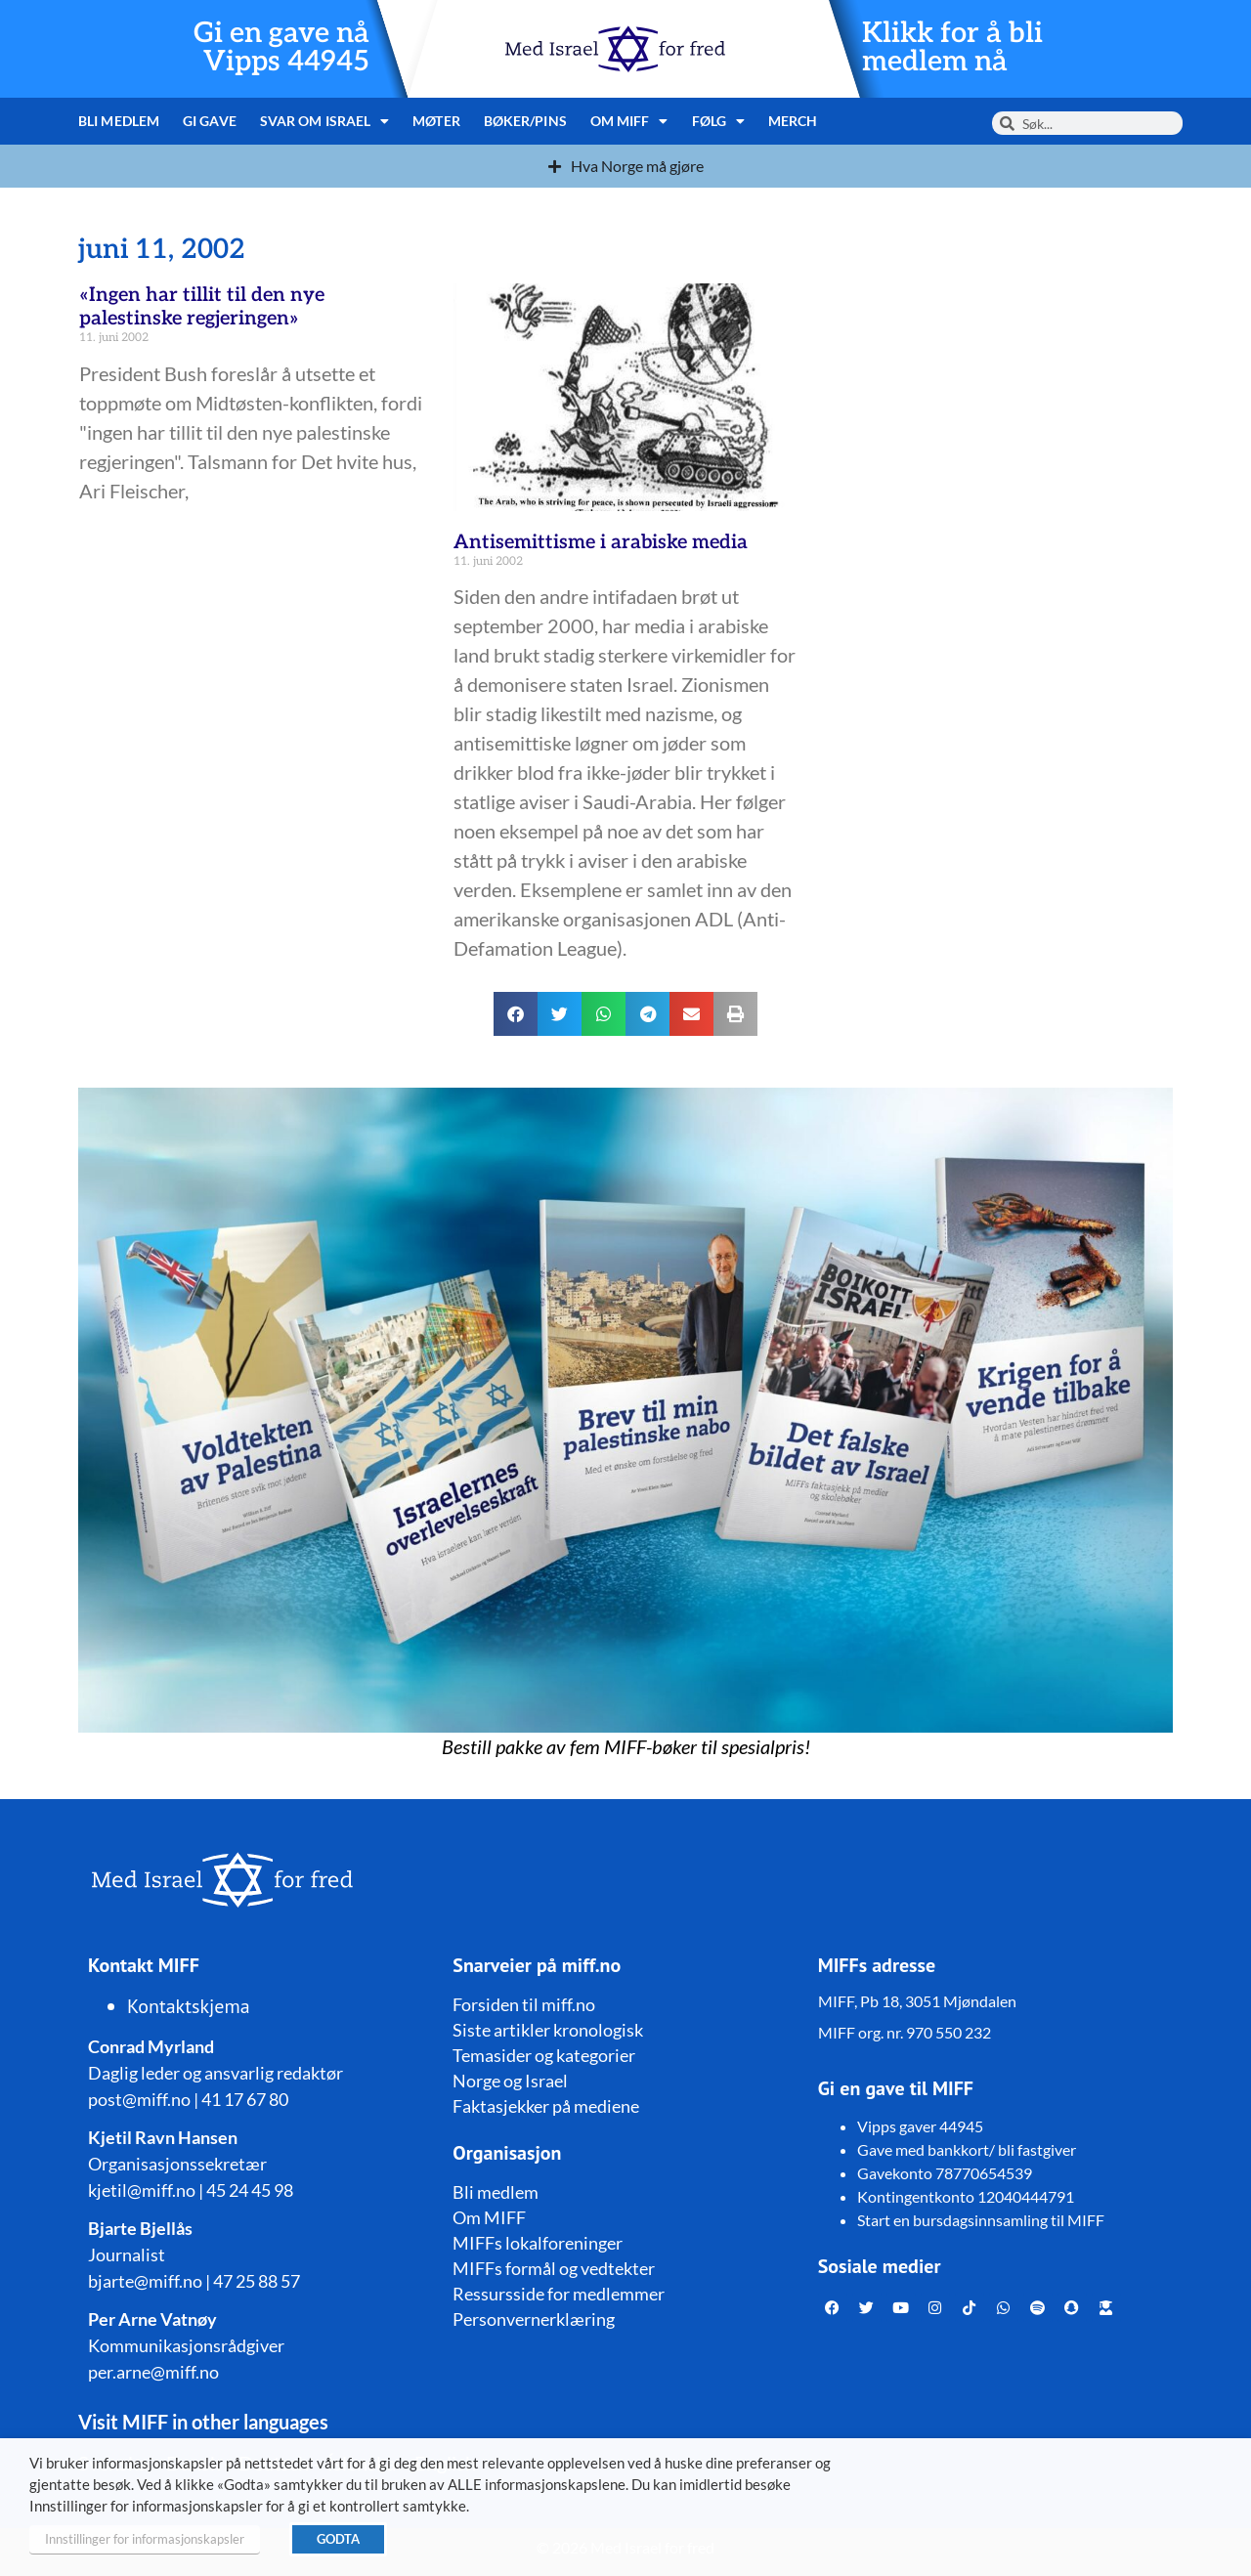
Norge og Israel (510, 2080)
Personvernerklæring (534, 2319)
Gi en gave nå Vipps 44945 (281, 48)
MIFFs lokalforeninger (538, 2243)
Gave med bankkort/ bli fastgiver (966, 2149)
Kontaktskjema (188, 2006)
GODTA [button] (338, 2539)
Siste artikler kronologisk (548, 2029)
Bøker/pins (525, 120)
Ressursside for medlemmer (559, 2293)
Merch (793, 120)
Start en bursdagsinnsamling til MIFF (980, 2220)
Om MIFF (629, 121)
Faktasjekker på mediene (546, 2106)
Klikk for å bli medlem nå (952, 48)
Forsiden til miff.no (524, 2004)
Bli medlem (118, 120)
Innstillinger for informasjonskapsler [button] (144, 2539)
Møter (436, 120)
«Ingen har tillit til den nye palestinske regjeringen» (201, 306)
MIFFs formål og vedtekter (554, 2268)
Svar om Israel (325, 121)
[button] (516, 1014)
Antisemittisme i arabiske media (600, 542)
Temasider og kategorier (544, 2055)
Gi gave (210, 120)
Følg (719, 121)
